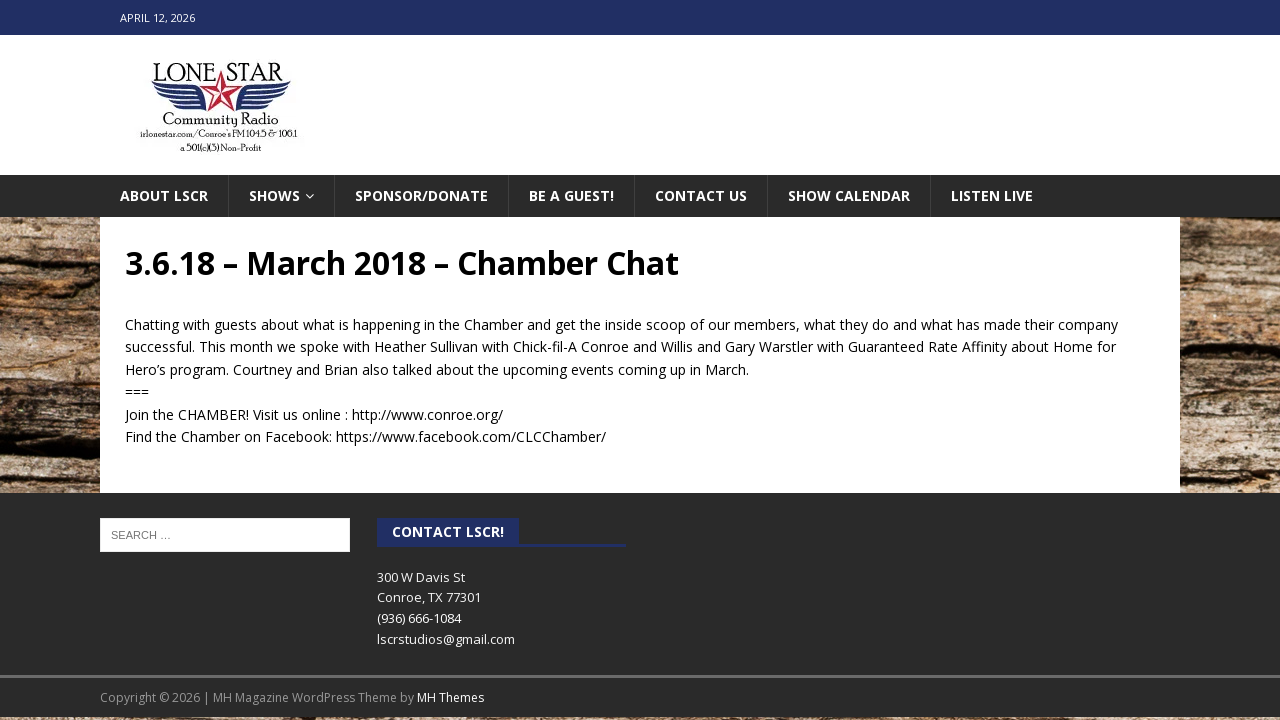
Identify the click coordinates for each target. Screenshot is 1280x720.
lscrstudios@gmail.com (446, 639)
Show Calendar (849, 195)
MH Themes (450, 697)
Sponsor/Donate (421, 195)
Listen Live (992, 195)
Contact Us (701, 195)
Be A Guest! (571, 195)
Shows (274, 195)
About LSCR (164, 195)
